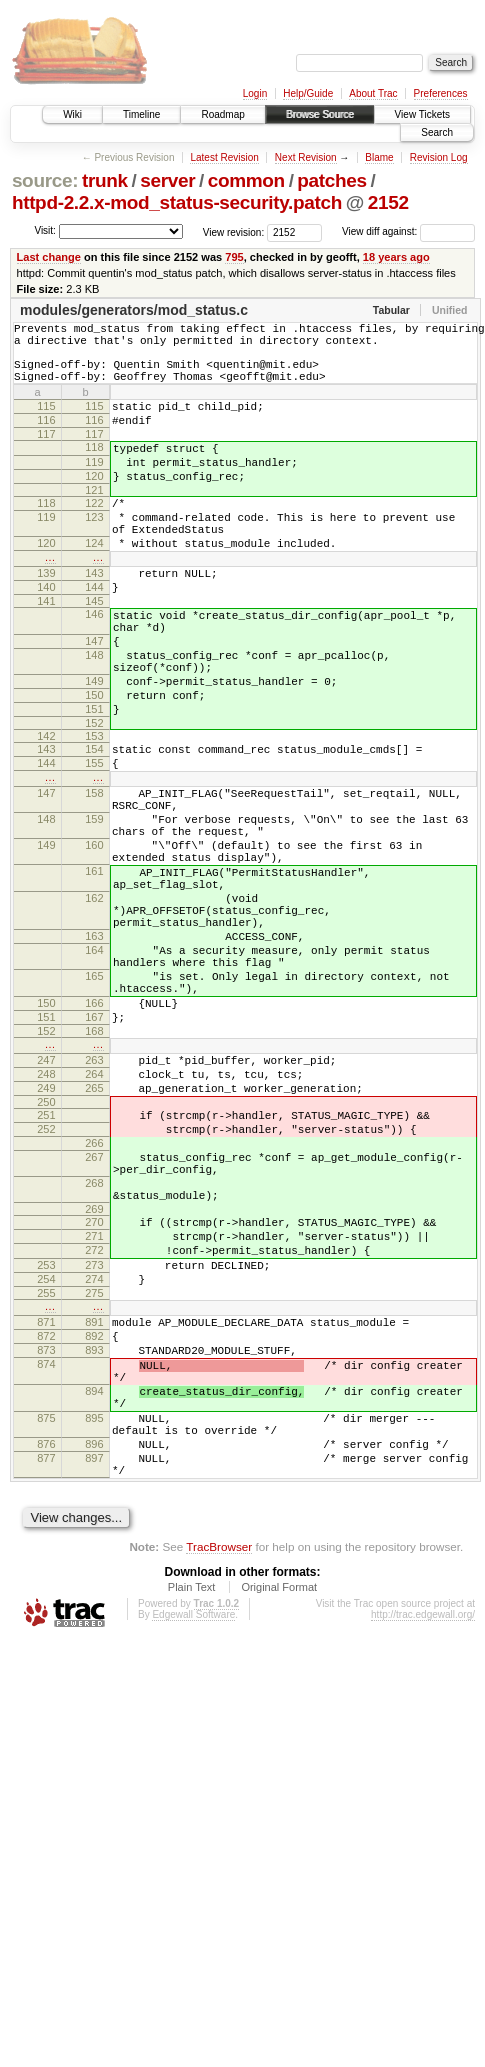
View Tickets (422, 114)
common (246, 180)
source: (45, 180)
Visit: (45, 230)
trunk (105, 180)
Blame (379, 157)
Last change (49, 257)
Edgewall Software (193, 1842)
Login (255, 93)
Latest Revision (224, 157)
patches (331, 180)
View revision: (234, 231)
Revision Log (439, 157)
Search (437, 132)
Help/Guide (308, 93)
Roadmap (222, 114)
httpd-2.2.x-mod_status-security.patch (177, 202)
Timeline (141, 114)
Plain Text (192, 1815)
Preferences (441, 93)
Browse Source (320, 114)
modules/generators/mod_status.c (134, 310)
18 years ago (396, 257)
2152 (388, 202)
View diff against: (408, 231)
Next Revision (306, 157)
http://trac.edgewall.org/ (423, 1842)
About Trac (373, 93)
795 (234, 257)
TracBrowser (219, 1774)
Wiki (72, 114)
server (167, 180)
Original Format (279, 1815)
